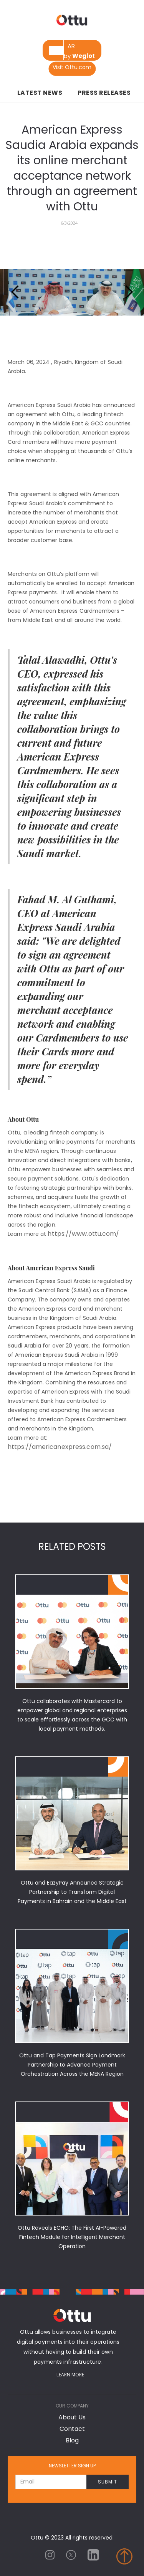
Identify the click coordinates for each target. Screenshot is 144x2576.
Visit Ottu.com (72, 67)
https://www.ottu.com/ (83, 1233)
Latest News (40, 93)
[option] (71, 45)
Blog (72, 2440)
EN (56, 50)
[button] (15, 292)
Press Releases (104, 93)
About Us (72, 2417)
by (79, 56)
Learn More (70, 2374)
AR (71, 46)
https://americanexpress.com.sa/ (60, 1446)
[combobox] (56, 50)
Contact (72, 2429)
